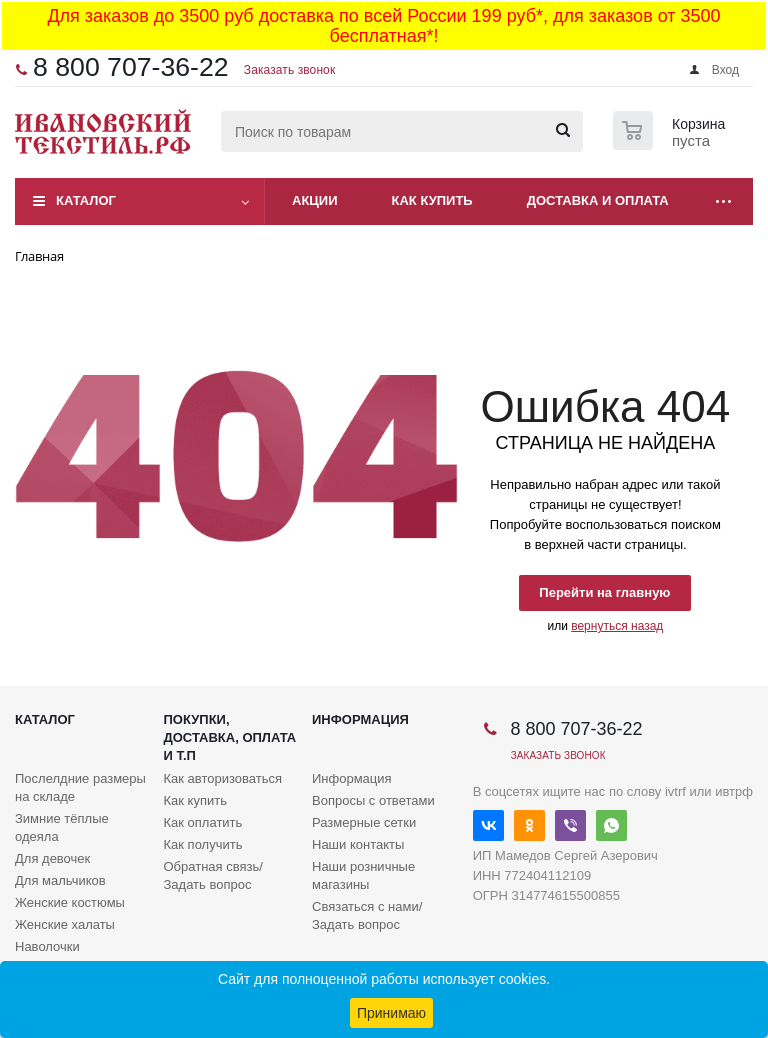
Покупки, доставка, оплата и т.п (230, 737)
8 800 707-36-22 (131, 67)
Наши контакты (358, 844)
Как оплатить (203, 822)
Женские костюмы (70, 902)
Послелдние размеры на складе (80, 787)
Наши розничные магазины (363, 875)
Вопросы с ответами (373, 800)
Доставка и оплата (598, 200)
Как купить (432, 200)
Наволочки (47, 946)
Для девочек (52, 858)
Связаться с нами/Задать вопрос (367, 915)
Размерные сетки (364, 822)
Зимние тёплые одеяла (62, 827)
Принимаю (391, 1013)
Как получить (203, 844)
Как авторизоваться (223, 778)
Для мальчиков (60, 880)
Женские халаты (65, 924)
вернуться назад (617, 626)
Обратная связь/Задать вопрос (213, 875)
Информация (360, 719)
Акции (315, 200)
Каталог (86, 200)
